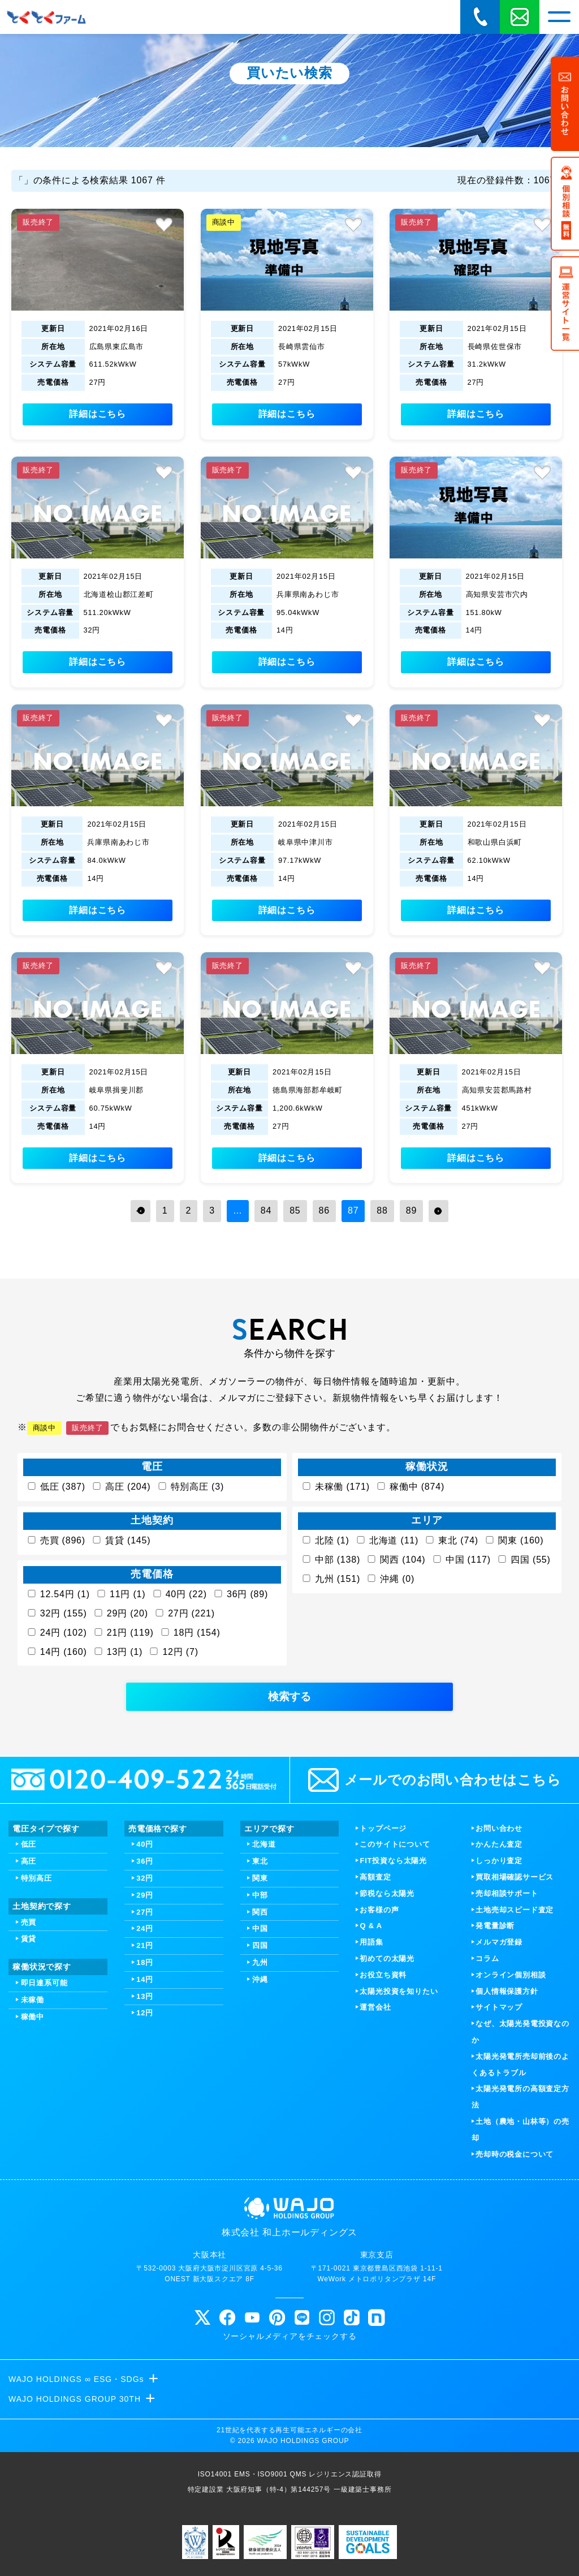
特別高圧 (36, 1878)
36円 (144, 1861)
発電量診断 (495, 1925)
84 (266, 1210)
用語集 (371, 1942)
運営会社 (375, 2007)
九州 (260, 1962)
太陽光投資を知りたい (399, 1991)
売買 (29, 1922)
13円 (144, 1996)
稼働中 (32, 2016)
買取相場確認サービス (515, 1877)
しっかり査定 (499, 1860)
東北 (260, 1861)
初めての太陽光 (387, 1958)
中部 (260, 1895)
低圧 (29, 1844)
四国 (260, 1945)
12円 (144, 2013)
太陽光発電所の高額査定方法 (520, 2096)
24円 (144, 1928)
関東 (260, 1878)
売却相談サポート (507, 1893)
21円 (144, 1945)
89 (411, 1210)
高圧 (29, 1861)
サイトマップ (499, 2007)
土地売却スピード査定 (515, 1910)
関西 (260, 1912)
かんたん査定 (499, 1844)
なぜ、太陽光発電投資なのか (520, 2031)
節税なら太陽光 (387, 1893)
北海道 (263, 1844)
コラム (487, 1958)
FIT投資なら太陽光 (393, 1860)
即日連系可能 (44, 1983)
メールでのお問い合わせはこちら (434, 1780)
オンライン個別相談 (511, 1975)
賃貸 (29, 1938)
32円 (144, 1878)
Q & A (371, 1925)
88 (382, 1210)
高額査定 (375, 1877)
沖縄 (260, 1979)
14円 (144, 1979)
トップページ (383, 1828)
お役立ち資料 (383, 1975)
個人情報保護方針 (507, 1991)
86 (324, 1210)
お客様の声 (379, 1910)
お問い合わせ (499, 1828)
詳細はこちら (97, 414)
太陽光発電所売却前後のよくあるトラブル (520, 2064)
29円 (144, 1895)
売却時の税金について (515, 2154)
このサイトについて (395, 1844)
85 (295, 1210)
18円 (144, 1962)
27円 (144, 1912)
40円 (144, 1844)
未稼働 (32, 2000)
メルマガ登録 (499, 1942)
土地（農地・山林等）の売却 (520, 2129)
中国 (260, 1928)
